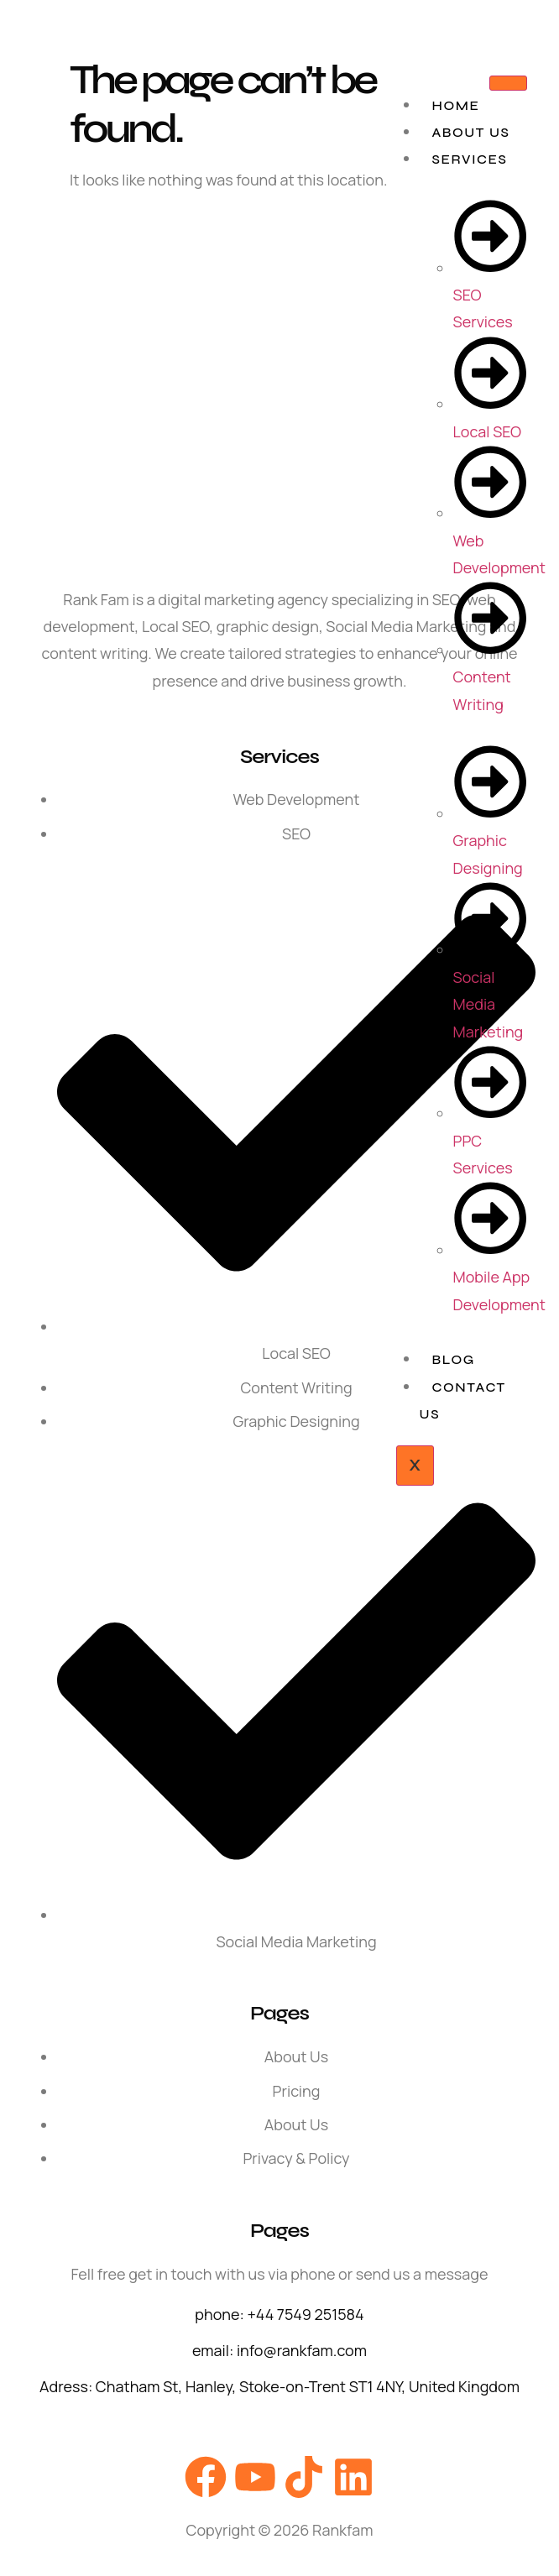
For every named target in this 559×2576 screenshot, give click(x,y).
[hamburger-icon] (508, 83)
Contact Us (463, 1400)
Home (456, 105)
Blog (453, 1359)
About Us (471, 132)
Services (470, 159)
